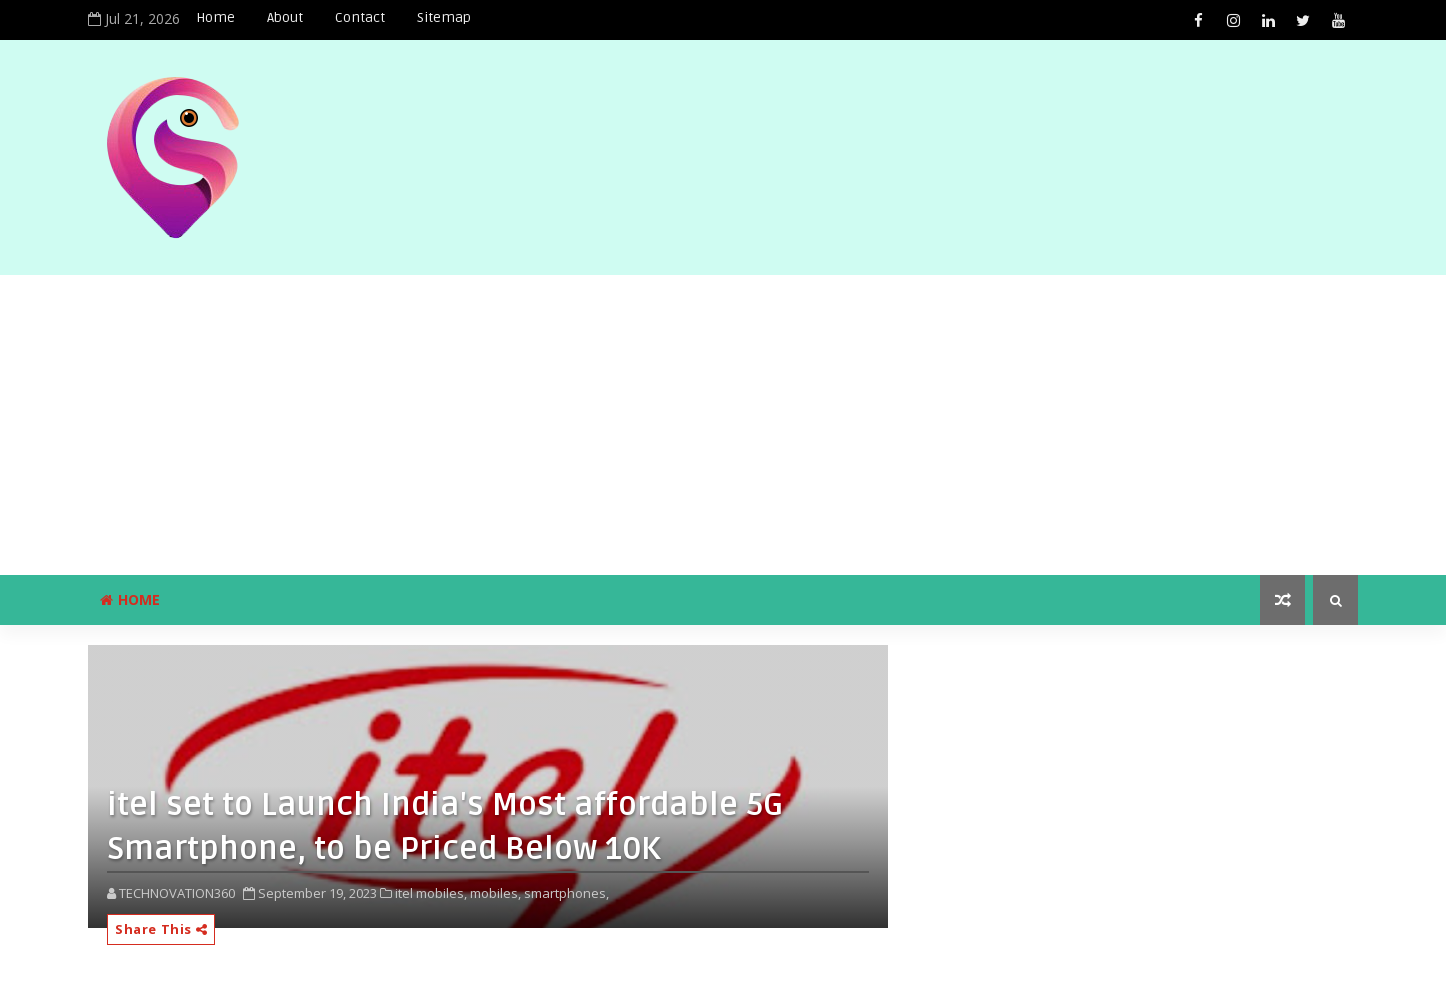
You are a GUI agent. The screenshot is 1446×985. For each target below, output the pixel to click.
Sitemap (444, 17)
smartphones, (566, 893)
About (285, 17)
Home (215, 17)
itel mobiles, (431, 893)
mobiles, (495, 893)
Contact (360, 17)
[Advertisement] (723, 425)
